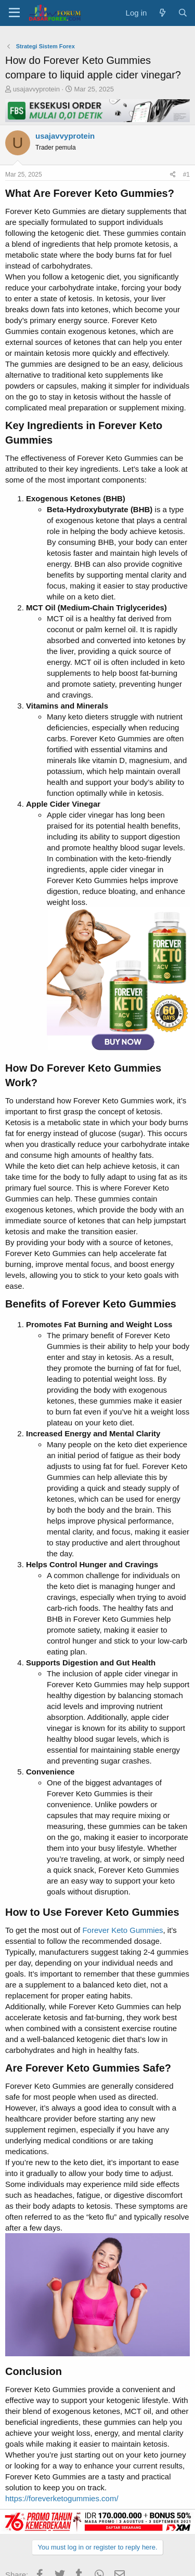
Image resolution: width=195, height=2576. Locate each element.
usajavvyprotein (36, 89)
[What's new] (162, 12)
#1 (186, 174)
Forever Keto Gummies (122, 1930)
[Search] (183, 12)
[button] (14, 13)
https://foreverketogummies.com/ (62, 2498)
